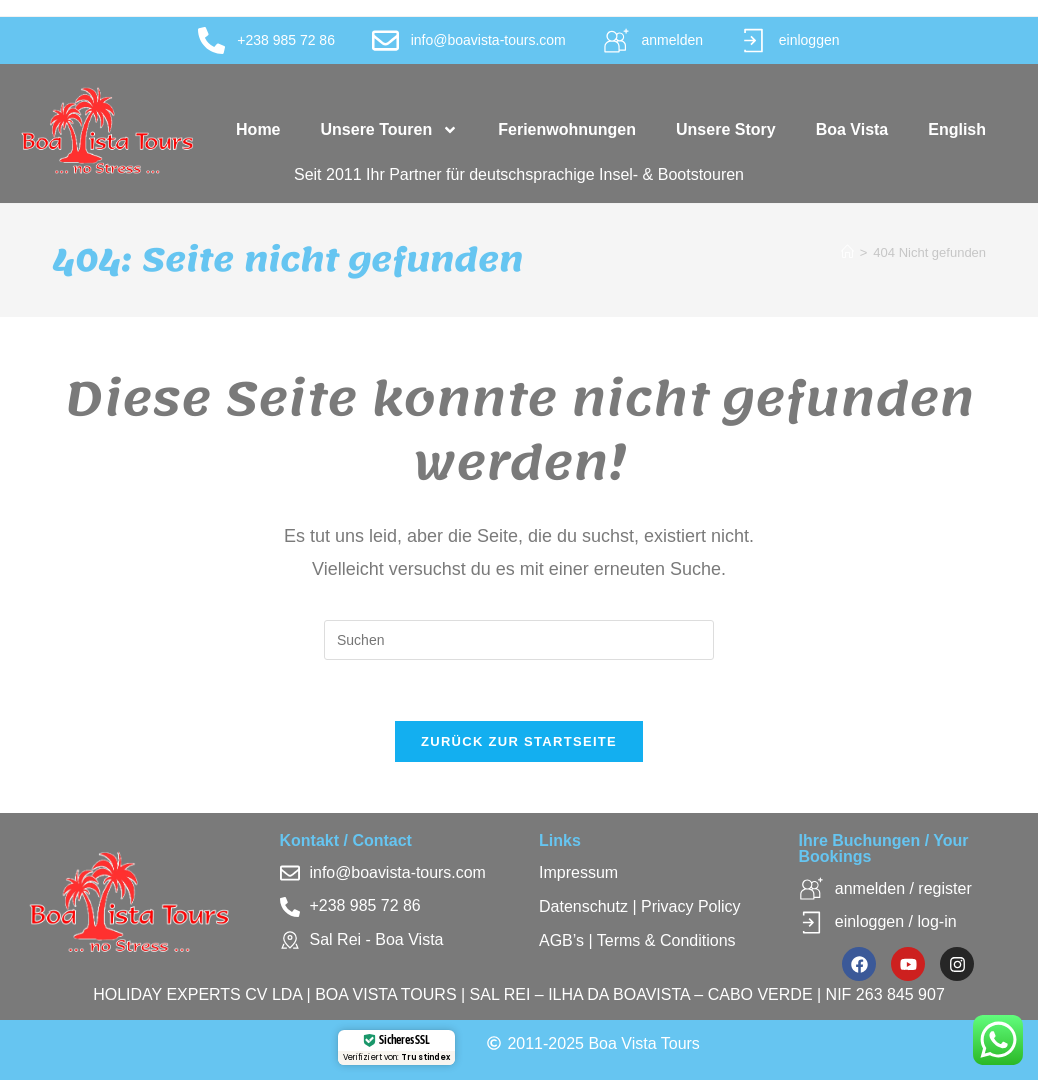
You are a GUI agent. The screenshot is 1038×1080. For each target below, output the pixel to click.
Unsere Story (726, 129)
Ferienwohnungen (567, 129)
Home (258, 129)
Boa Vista (852, 129)
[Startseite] (847, 252)
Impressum (578, 872)
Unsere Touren (390, 130)
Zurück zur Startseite (519, 741)
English (957, 129)
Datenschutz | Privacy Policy (640, 906)
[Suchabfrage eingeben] (519, 640)
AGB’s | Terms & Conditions (637, 940)
